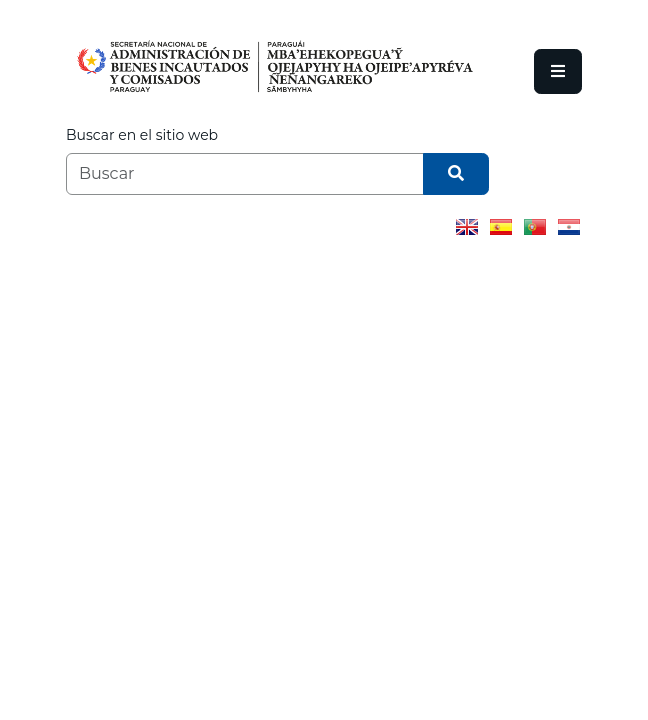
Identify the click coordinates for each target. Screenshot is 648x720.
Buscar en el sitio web (142, 135)
